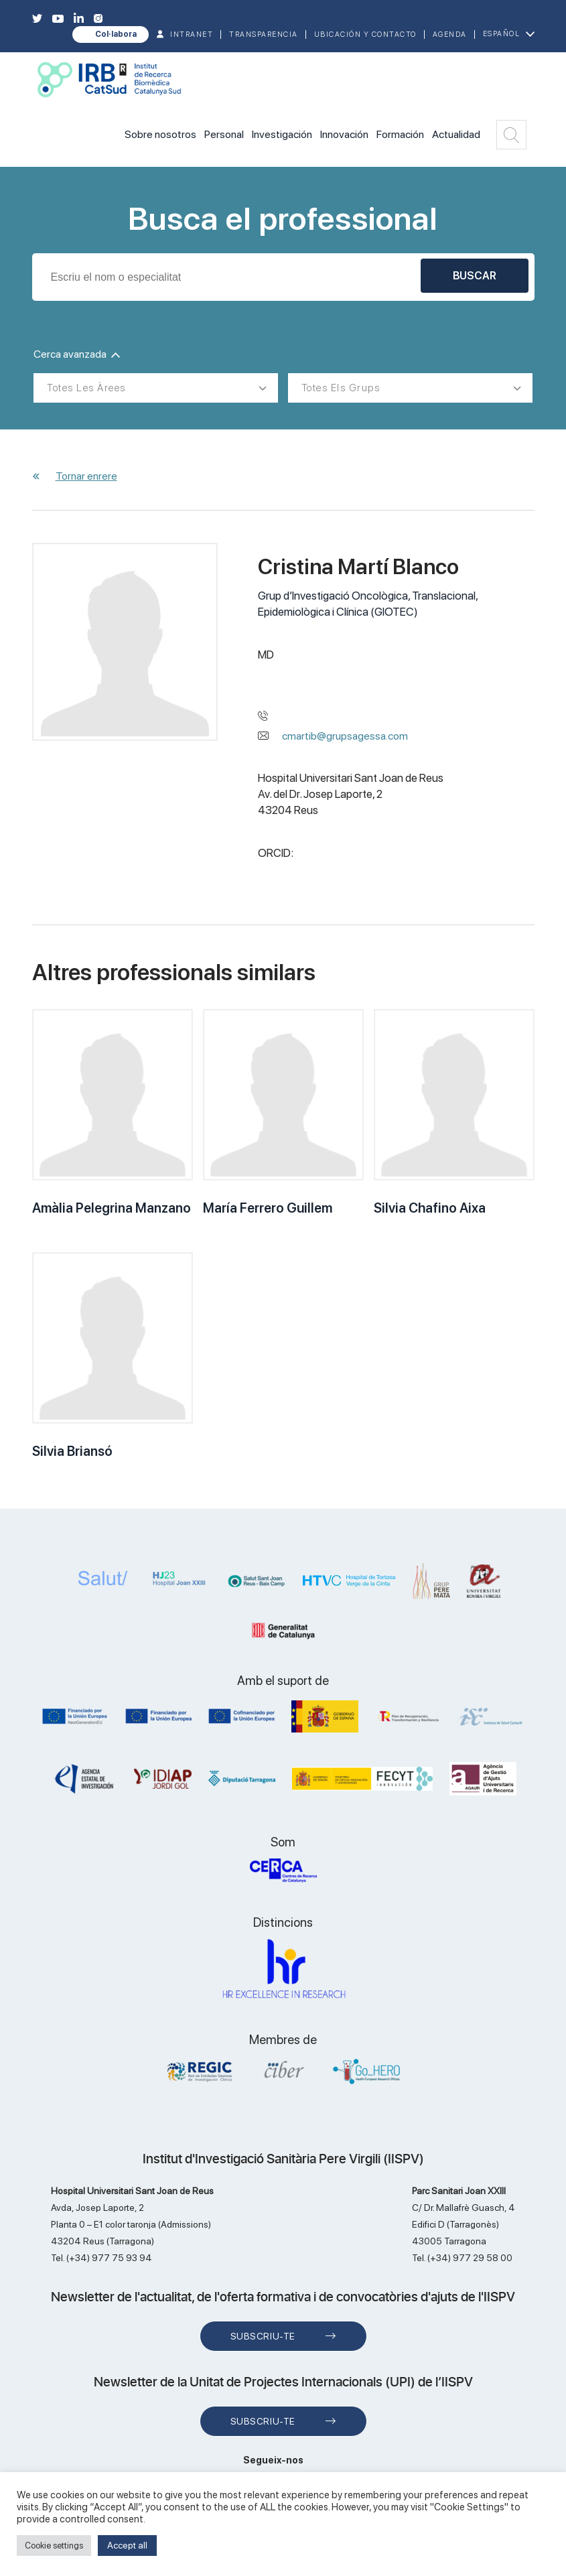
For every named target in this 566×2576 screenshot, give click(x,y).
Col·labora (116, 34)
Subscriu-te (262, 2336)
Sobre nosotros (160, 134)
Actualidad (456, 134)
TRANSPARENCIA (263, 34)
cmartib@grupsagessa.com (345, 736)
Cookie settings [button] (54, 2545)
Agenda (450, 34)
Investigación (282, 134)
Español (501, 33)
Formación (400, 134)
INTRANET (191, 34)
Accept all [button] (127, 2545)
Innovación (344, 134)
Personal (224, 134)
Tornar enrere (86, 476)
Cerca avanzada (76, 354)
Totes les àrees (86, 388)
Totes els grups (340, 388)
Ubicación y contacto (365, 34)
